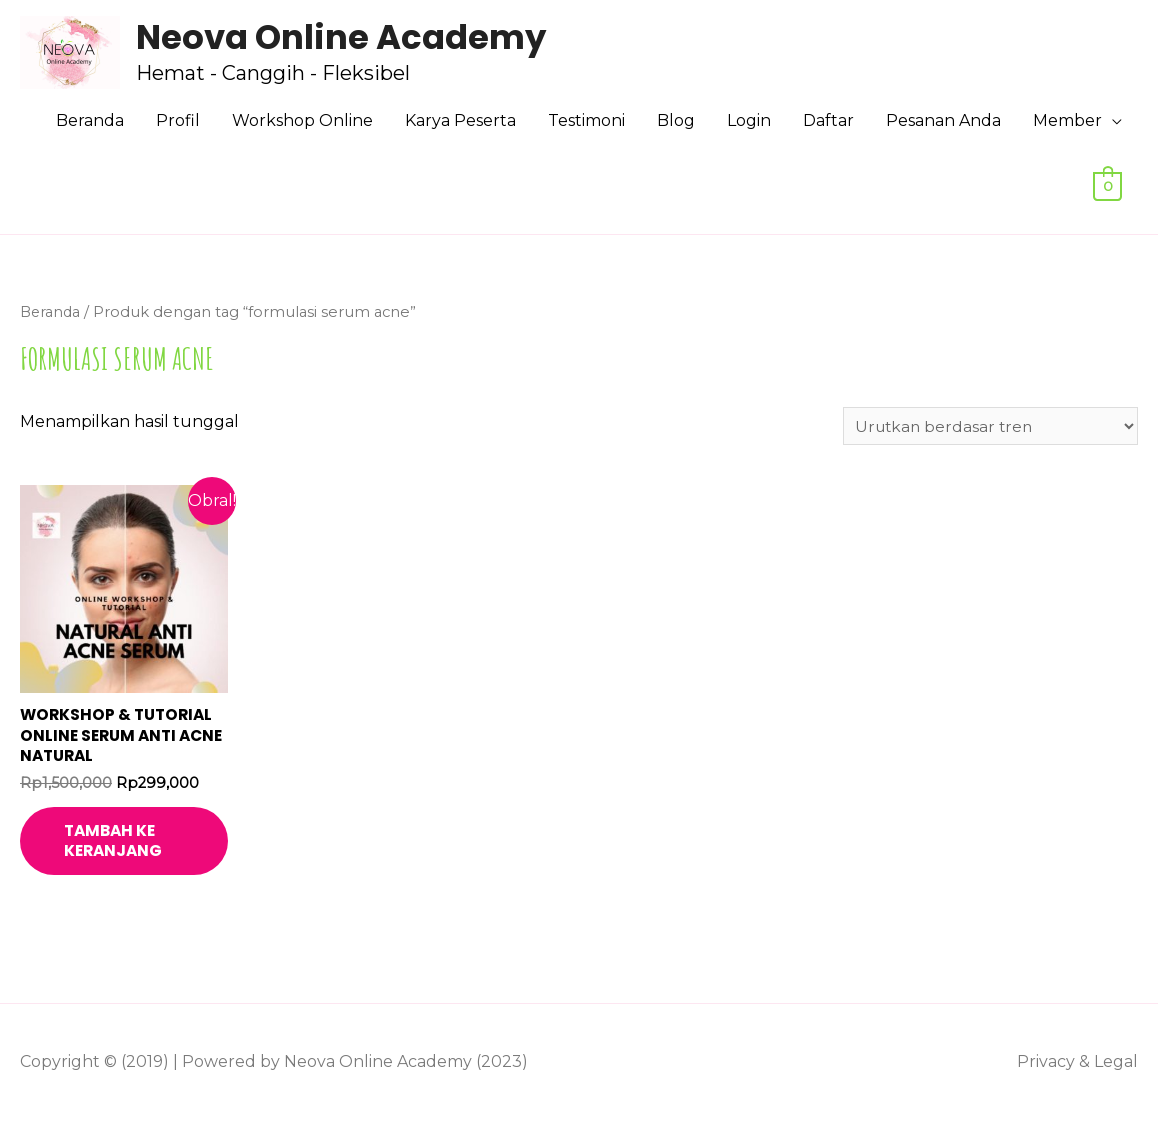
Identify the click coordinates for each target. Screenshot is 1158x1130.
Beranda (90, 120)
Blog (676, 120)
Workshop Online (302, 120)
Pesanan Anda (943, 120)
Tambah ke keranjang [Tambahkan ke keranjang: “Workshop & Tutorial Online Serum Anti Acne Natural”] (131, 848)
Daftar (828, 120)
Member (1067, 120)
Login (749, 120)
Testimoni (586, 120)
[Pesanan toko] (985, 426)
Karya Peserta (460, 120)
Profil (178, 120)
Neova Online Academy (345, 37)
